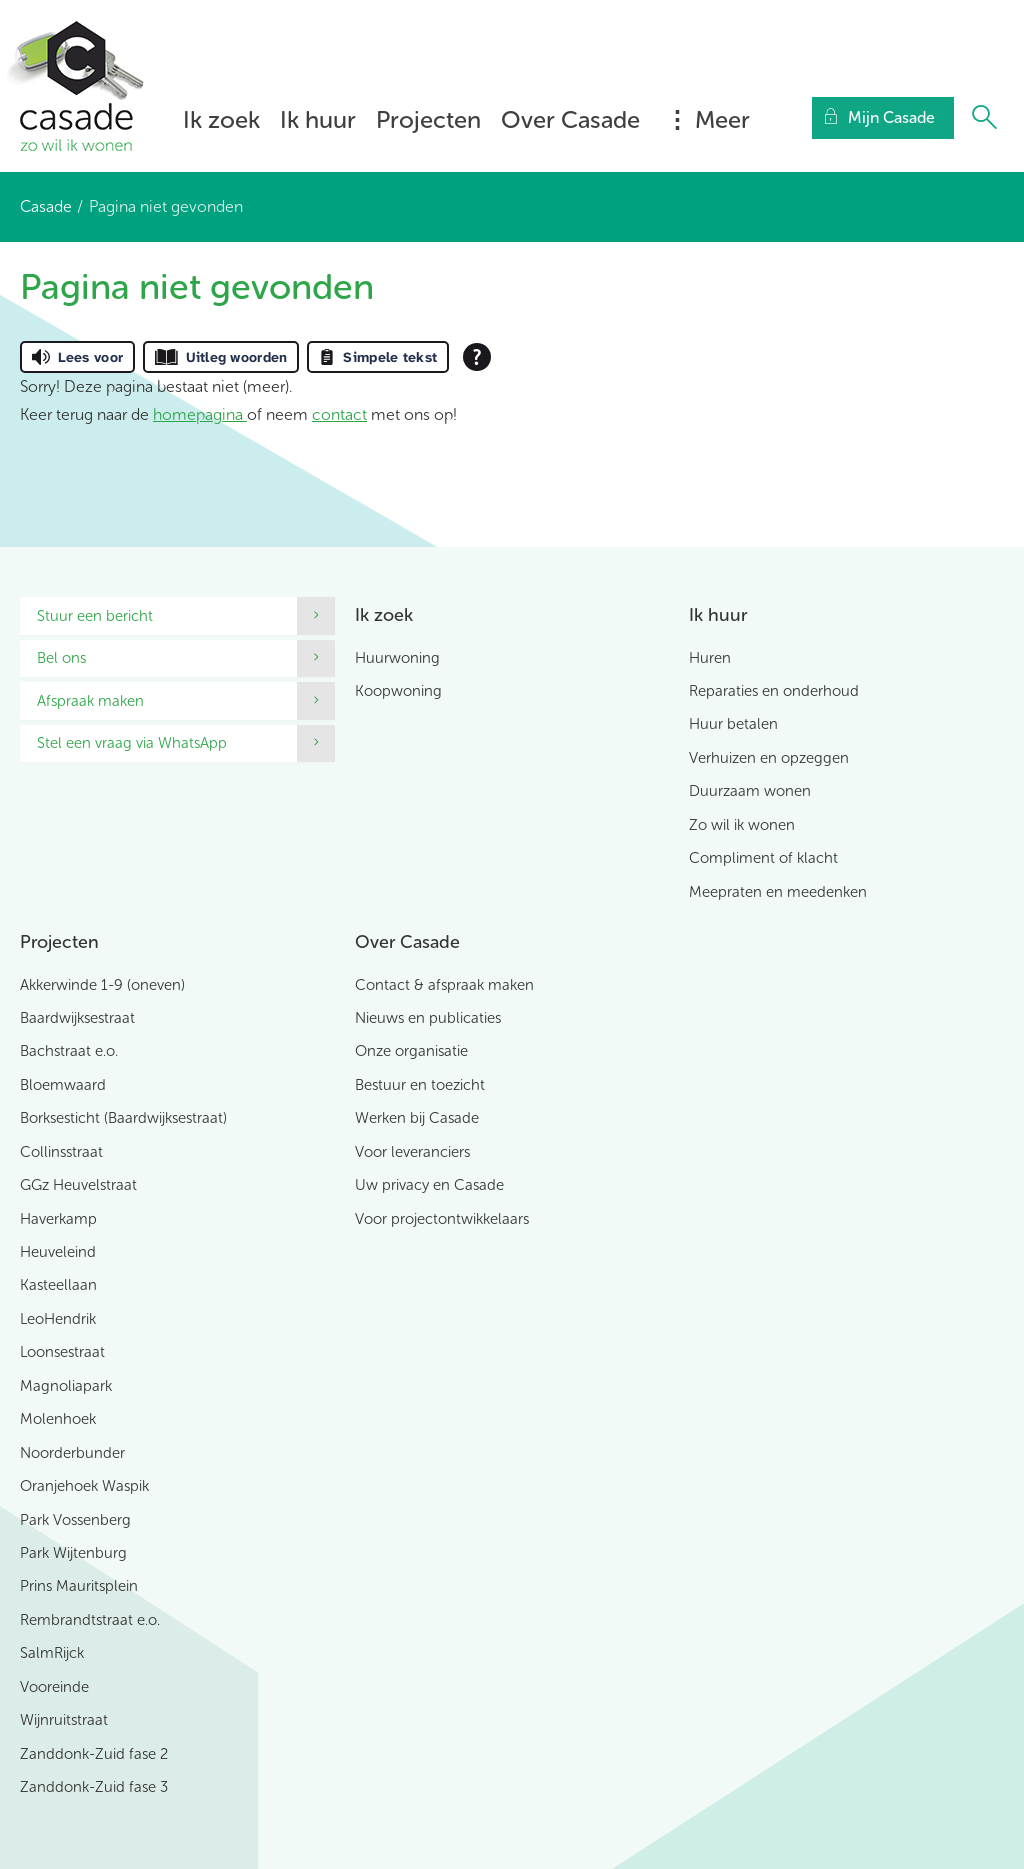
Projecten (428, 119)
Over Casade (570, 119)
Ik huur (318, 119)
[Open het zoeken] (984, 118)
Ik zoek (221, 119)
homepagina (200, 414)
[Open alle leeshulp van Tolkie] (477, 357)
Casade (46, 206)
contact (339, 414)
